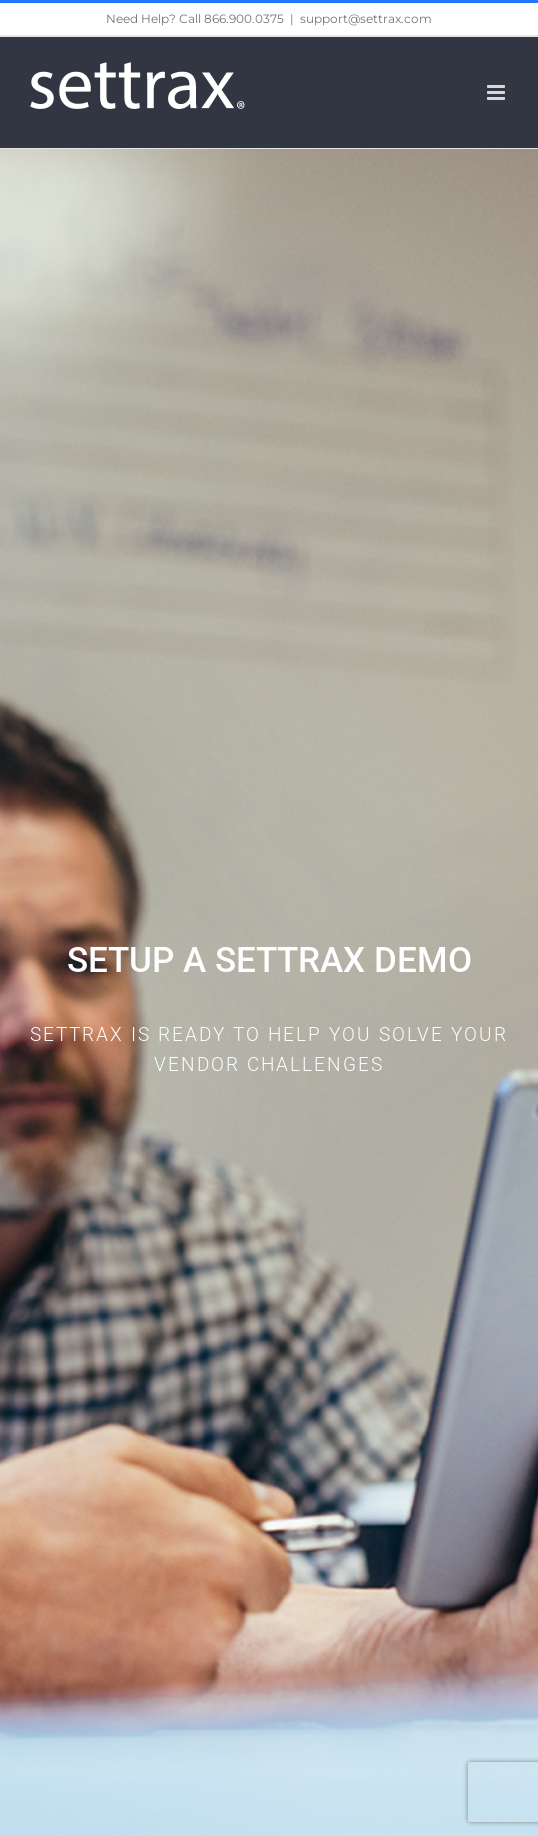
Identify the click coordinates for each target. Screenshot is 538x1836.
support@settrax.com (366, 18)
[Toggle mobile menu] (497, 92)
